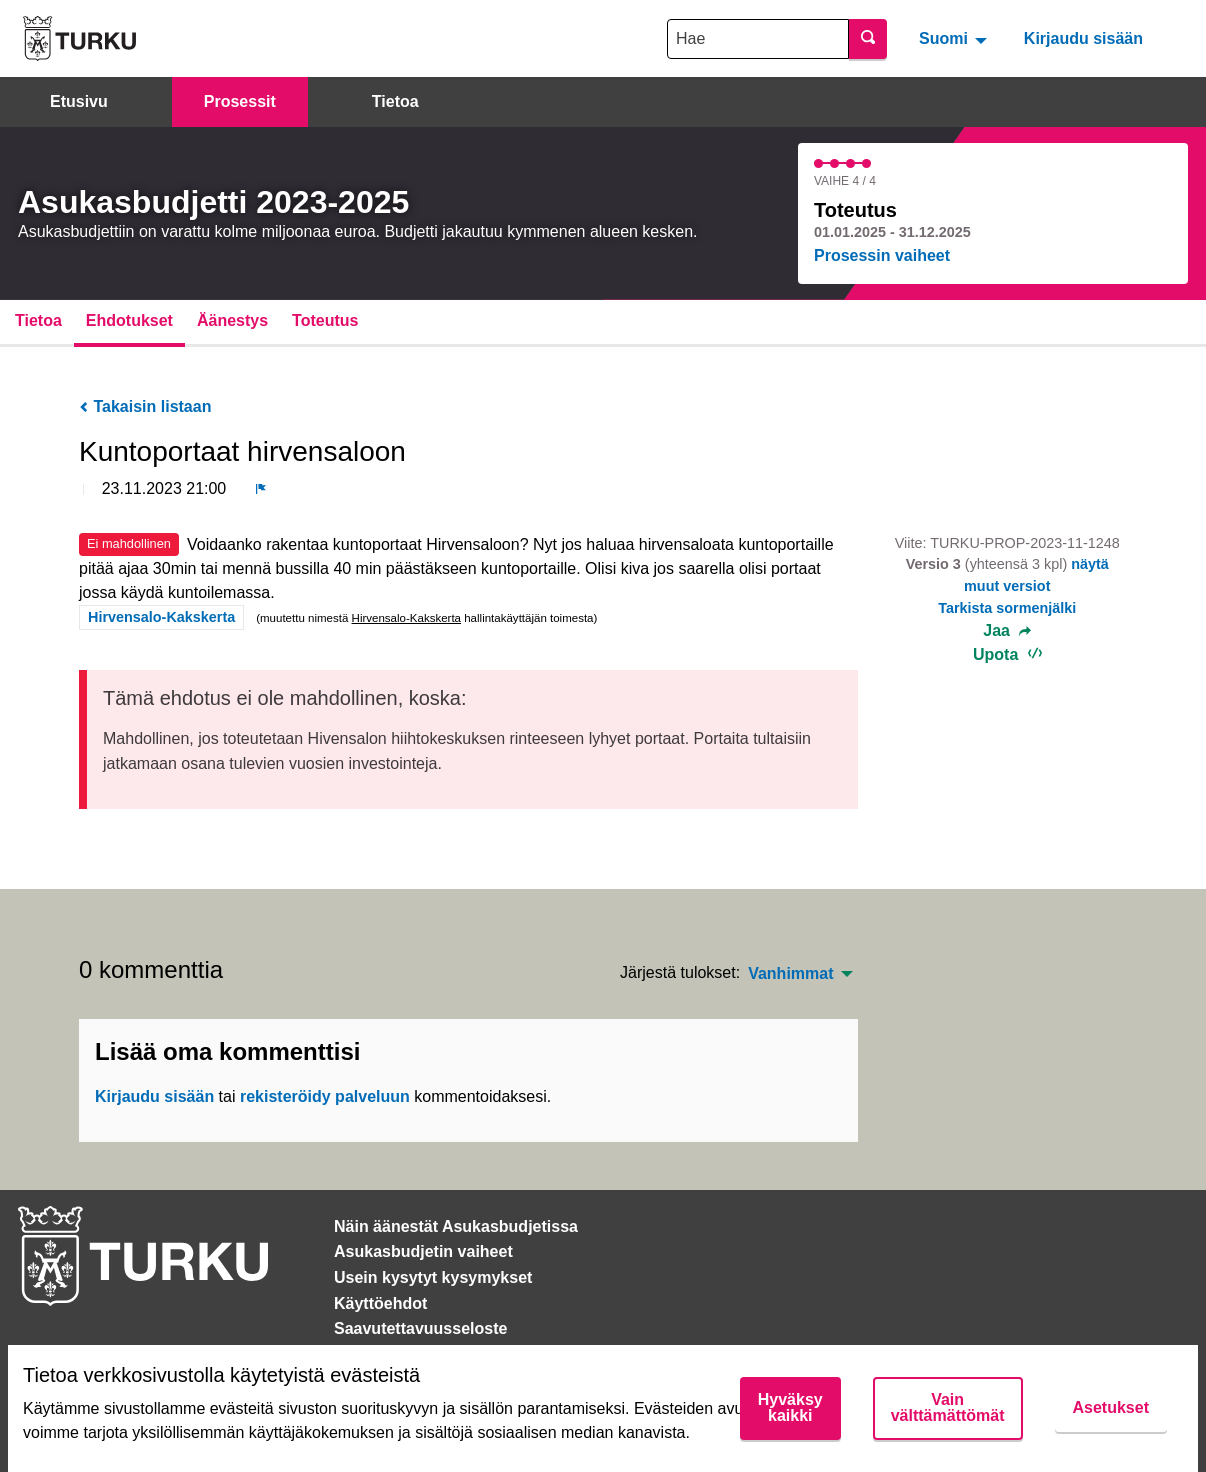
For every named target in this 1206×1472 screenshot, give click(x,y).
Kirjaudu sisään (1083, 38)
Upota (1007, 654)
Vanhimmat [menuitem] (790, 974)
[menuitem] (955, 38)
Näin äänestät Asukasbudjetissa (456, 1226)
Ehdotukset (129, 320)
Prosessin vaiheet (882, 255)
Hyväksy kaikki (790, 1407)
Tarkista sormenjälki (1007, 608)
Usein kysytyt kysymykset (433, 1277)
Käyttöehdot (380, 1303)
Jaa (1007, 631)
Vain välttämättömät (948, 1407)
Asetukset (1111, 1407)
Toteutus (325, 320)
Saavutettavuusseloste (420, 1328)
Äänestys (232, 320)
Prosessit (240, 101)
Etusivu (79, 101)
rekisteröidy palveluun (325, 1096)
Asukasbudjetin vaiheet (423, 1251)
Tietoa (395, 101)
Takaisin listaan (145, 406)
